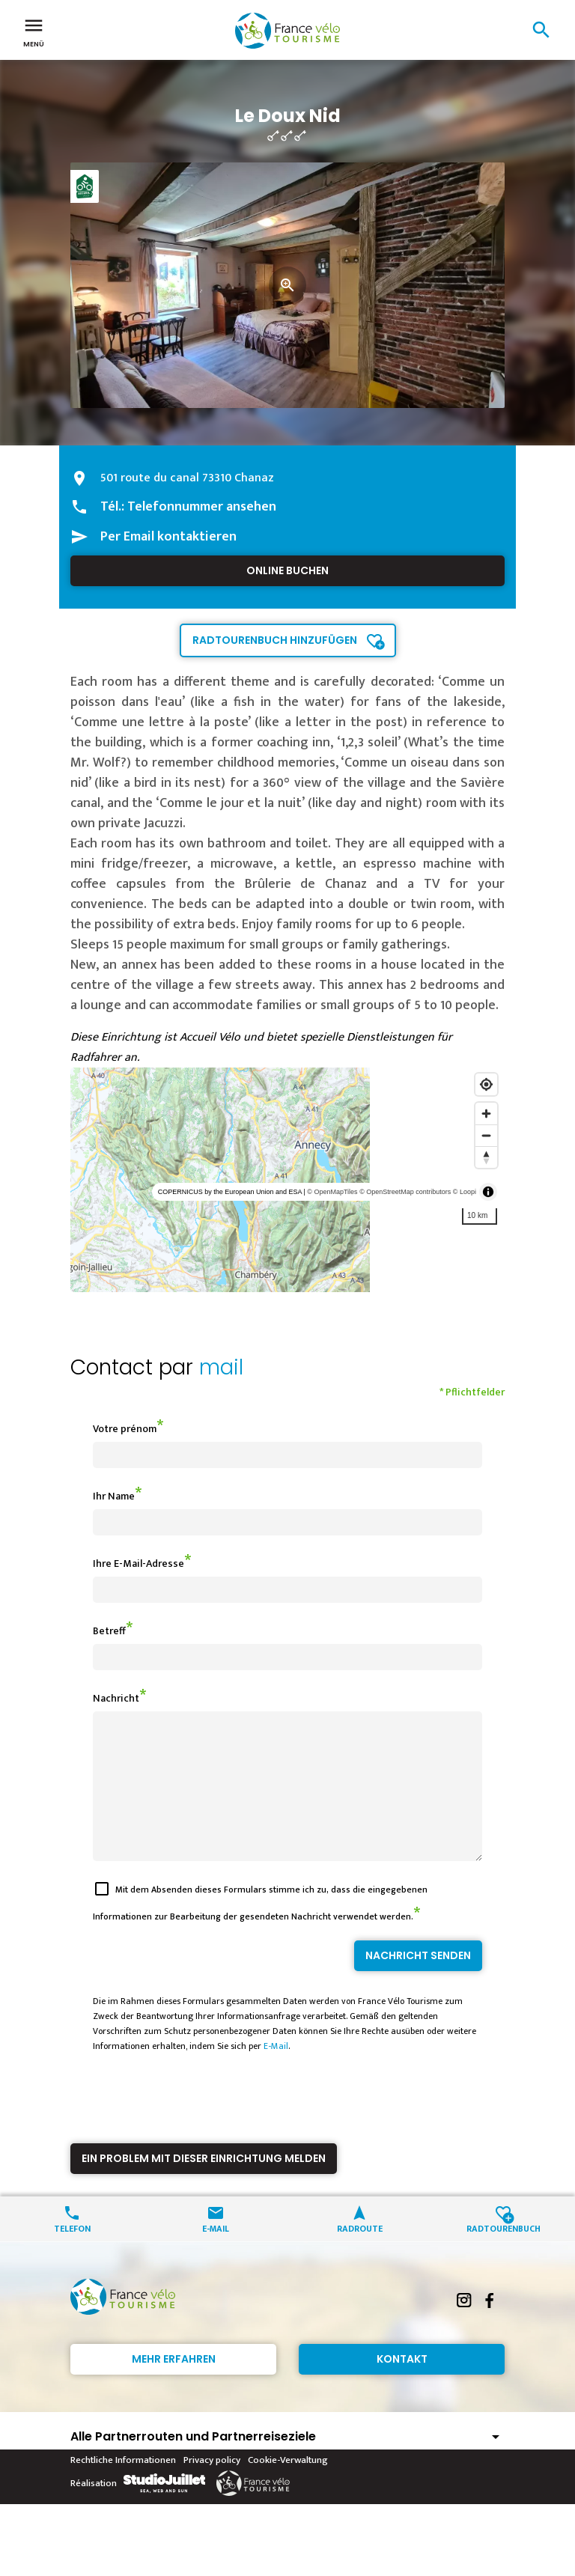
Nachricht (116, 1698)
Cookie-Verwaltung (288, 2487)
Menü (33, 31)
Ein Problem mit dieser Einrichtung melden (204, 2185)
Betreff (109, 1630)
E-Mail (276, 2072)
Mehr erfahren (174, 2385)
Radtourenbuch (503, 2254)
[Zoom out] (486, 1135)
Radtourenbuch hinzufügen (274, 640)
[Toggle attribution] (488, 1192)
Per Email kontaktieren (168, 537)
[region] (287, 1180)
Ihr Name (114, 1496)
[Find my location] (486, 1084)
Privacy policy (211, 2487)
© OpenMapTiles (332, 1192)
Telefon (72, 2254)
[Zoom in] (486, 1113)
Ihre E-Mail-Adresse (138, 1563)
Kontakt (402, 2385)
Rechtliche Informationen (123, 2487)
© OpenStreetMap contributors (405, 1192)
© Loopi (464, 1192)
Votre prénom (124, 1428)
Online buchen (287, 570)
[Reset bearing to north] (486, 1157)
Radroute (360, 2254)
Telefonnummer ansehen (201, 507)
